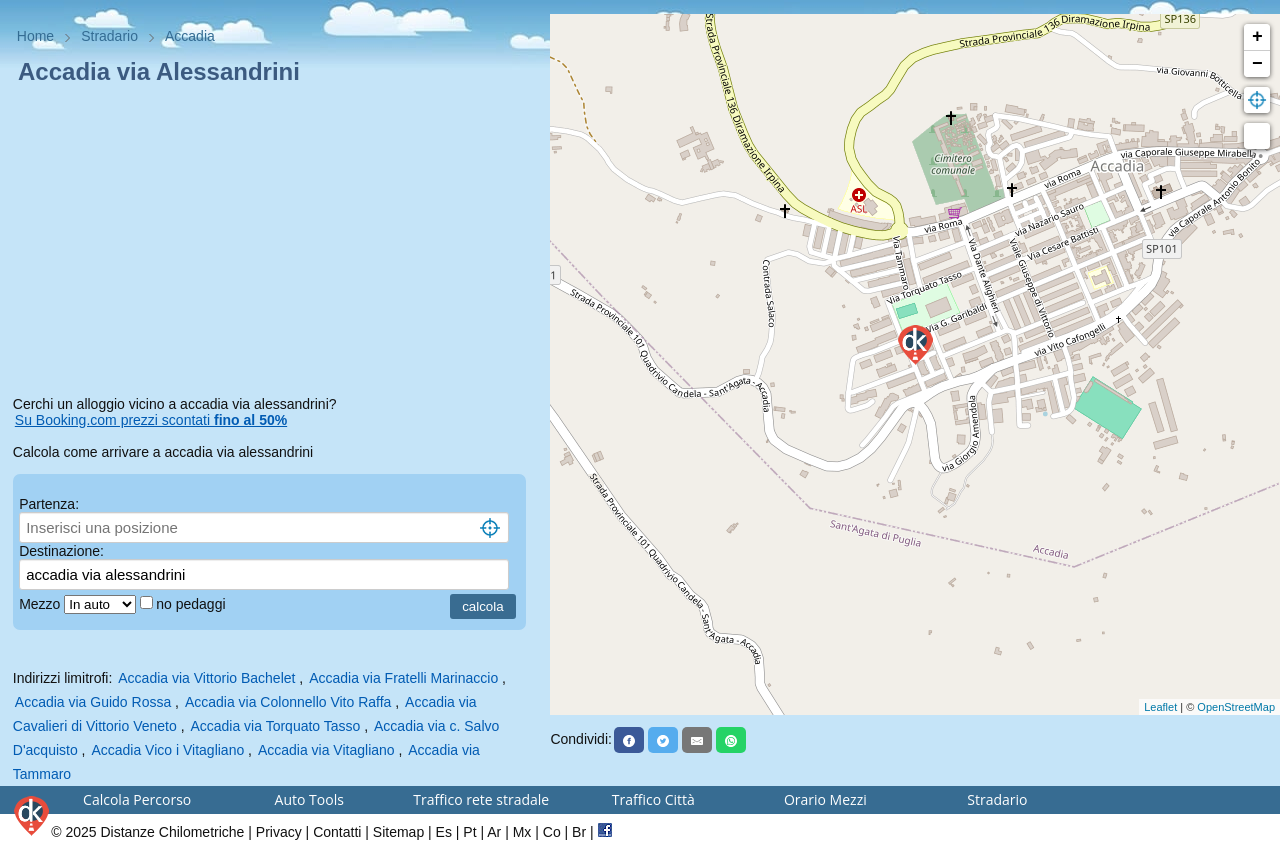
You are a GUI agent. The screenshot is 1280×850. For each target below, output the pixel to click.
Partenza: (49, 504)
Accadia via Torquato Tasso (275, 726)
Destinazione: (61, 551)
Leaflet (1160, 707)
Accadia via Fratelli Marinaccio (403, 678)
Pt (469, 832)
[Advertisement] (275, 244)
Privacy (279, 832)
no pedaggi (192, 604)
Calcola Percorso (137, 799)
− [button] (1257, 64)
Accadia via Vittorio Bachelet (206, 678)
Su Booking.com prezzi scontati (151, 420)
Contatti (337, 832)
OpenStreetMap (1236, 707)
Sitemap (398, 832)
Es (444, 832)
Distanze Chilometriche (172, 832)
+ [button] (1257, 37)
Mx (522, 832)
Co (552, 832)
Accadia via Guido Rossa (93, 702)
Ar (494, 832)
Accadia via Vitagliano (326, 750)
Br (579, 832)
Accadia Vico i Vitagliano (167, 750)
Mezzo (41, 604)
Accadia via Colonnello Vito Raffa (288, 702)
